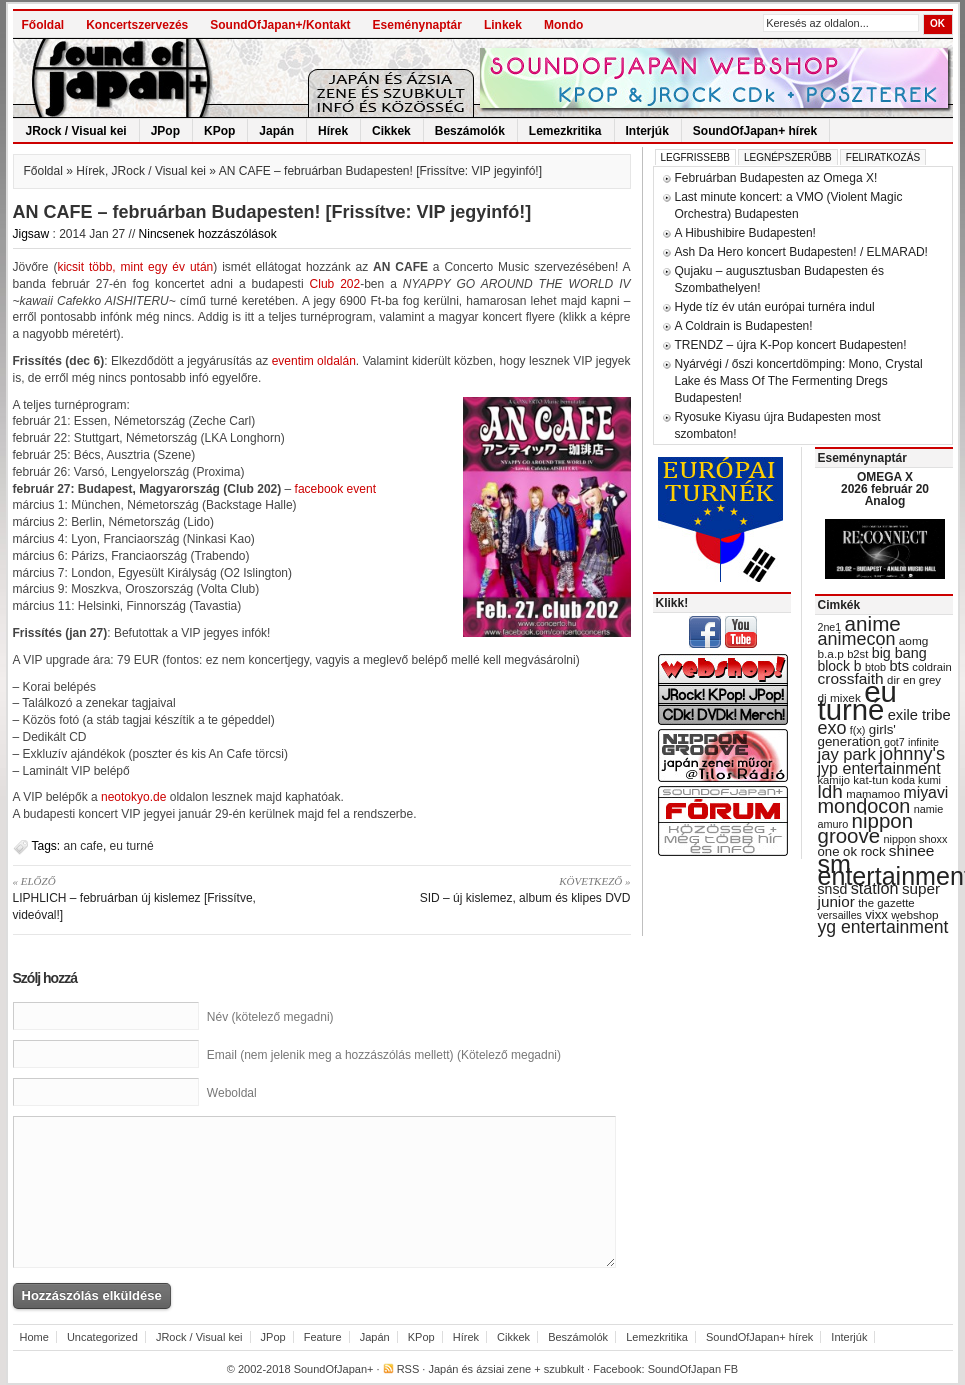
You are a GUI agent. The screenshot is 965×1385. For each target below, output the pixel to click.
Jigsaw (31, 234)
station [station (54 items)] (875, 888)
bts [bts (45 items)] (899, 666)
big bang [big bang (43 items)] (899, 653)
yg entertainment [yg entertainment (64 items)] (883, 927)
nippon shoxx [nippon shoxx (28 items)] (915, 839)
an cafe (83, 846)
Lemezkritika (565, 131)
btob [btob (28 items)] (875, 667)
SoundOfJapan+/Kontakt (280, 25)
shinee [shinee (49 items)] (912, 850)
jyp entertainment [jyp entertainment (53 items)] (879, 768)
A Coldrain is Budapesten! (744, 326)
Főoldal (43, 25)
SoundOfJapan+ (334, 1369)
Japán (276, 131)
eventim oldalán (314, 361)
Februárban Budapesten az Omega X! (776, 178)
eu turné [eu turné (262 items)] (857, 700)
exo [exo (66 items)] (832, 728)
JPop (165, 131)
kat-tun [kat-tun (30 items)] (870, 780)
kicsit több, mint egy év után (135, 267)
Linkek (503, 25)
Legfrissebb (695, 157)
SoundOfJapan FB (693, 1369)
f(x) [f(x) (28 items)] (858, 730)
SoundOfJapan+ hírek (755, 131)
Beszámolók (470, 131)
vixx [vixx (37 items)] (876, 914)
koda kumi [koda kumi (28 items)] (916, 780)
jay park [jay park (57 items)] (847, 754)
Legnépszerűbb (788, 157)
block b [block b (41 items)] (840, 666)
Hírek (333, 131)
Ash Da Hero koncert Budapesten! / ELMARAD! (801, 252)
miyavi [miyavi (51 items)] (925, 792)
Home (34, 1337)
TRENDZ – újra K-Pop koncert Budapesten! (791, 345)
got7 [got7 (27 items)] (894, 742)
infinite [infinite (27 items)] (923, 742)
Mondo (563, 25)
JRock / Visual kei (76, 131)
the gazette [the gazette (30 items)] (886, 903)
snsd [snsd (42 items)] (833, 889)
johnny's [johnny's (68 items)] (912, 754)
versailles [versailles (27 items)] (840, 915)
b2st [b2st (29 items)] (857, 654)
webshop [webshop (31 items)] (914, 915)
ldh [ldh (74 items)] (830, 791)
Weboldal (232, 1093)
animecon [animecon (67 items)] (857, 639)
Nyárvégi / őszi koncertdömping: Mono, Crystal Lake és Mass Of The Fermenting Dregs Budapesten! (799, 381)
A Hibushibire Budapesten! (745, 233)
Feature (323, 1337)
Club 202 (335, 284)
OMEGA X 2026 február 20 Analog (885, 489)
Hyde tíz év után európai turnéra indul (775, 307)
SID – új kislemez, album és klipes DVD (483, 889)
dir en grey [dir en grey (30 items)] (914, 680)
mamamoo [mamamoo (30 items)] (873, 794)
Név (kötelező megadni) (270, 1017)
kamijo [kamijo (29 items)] (834, 780)
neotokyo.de (133, 797)
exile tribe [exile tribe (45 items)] (919, 715)
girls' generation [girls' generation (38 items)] (857, 735)
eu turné (132, 846)
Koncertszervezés (137, 25)
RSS (408, 1369)
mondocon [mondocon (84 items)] (864, 806)
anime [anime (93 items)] (873, 623)
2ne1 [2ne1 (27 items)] (830, 627)
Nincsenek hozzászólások (208, 234)
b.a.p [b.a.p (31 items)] (831, 654)
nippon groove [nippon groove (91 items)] (866, 828)
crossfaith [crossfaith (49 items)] (851, 678)
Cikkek (391, 131)
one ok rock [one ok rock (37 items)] (852, 851)
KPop (219, 131)
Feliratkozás (883, 157)
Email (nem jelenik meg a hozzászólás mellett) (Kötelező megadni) (384, 1055)
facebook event (335, 489)
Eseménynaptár (417, 25)
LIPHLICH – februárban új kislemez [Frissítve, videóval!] (160, 897)
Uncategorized (102, 1337)
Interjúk (647, 131)
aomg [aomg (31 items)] (914, 641)
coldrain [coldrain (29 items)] (931, 667)
